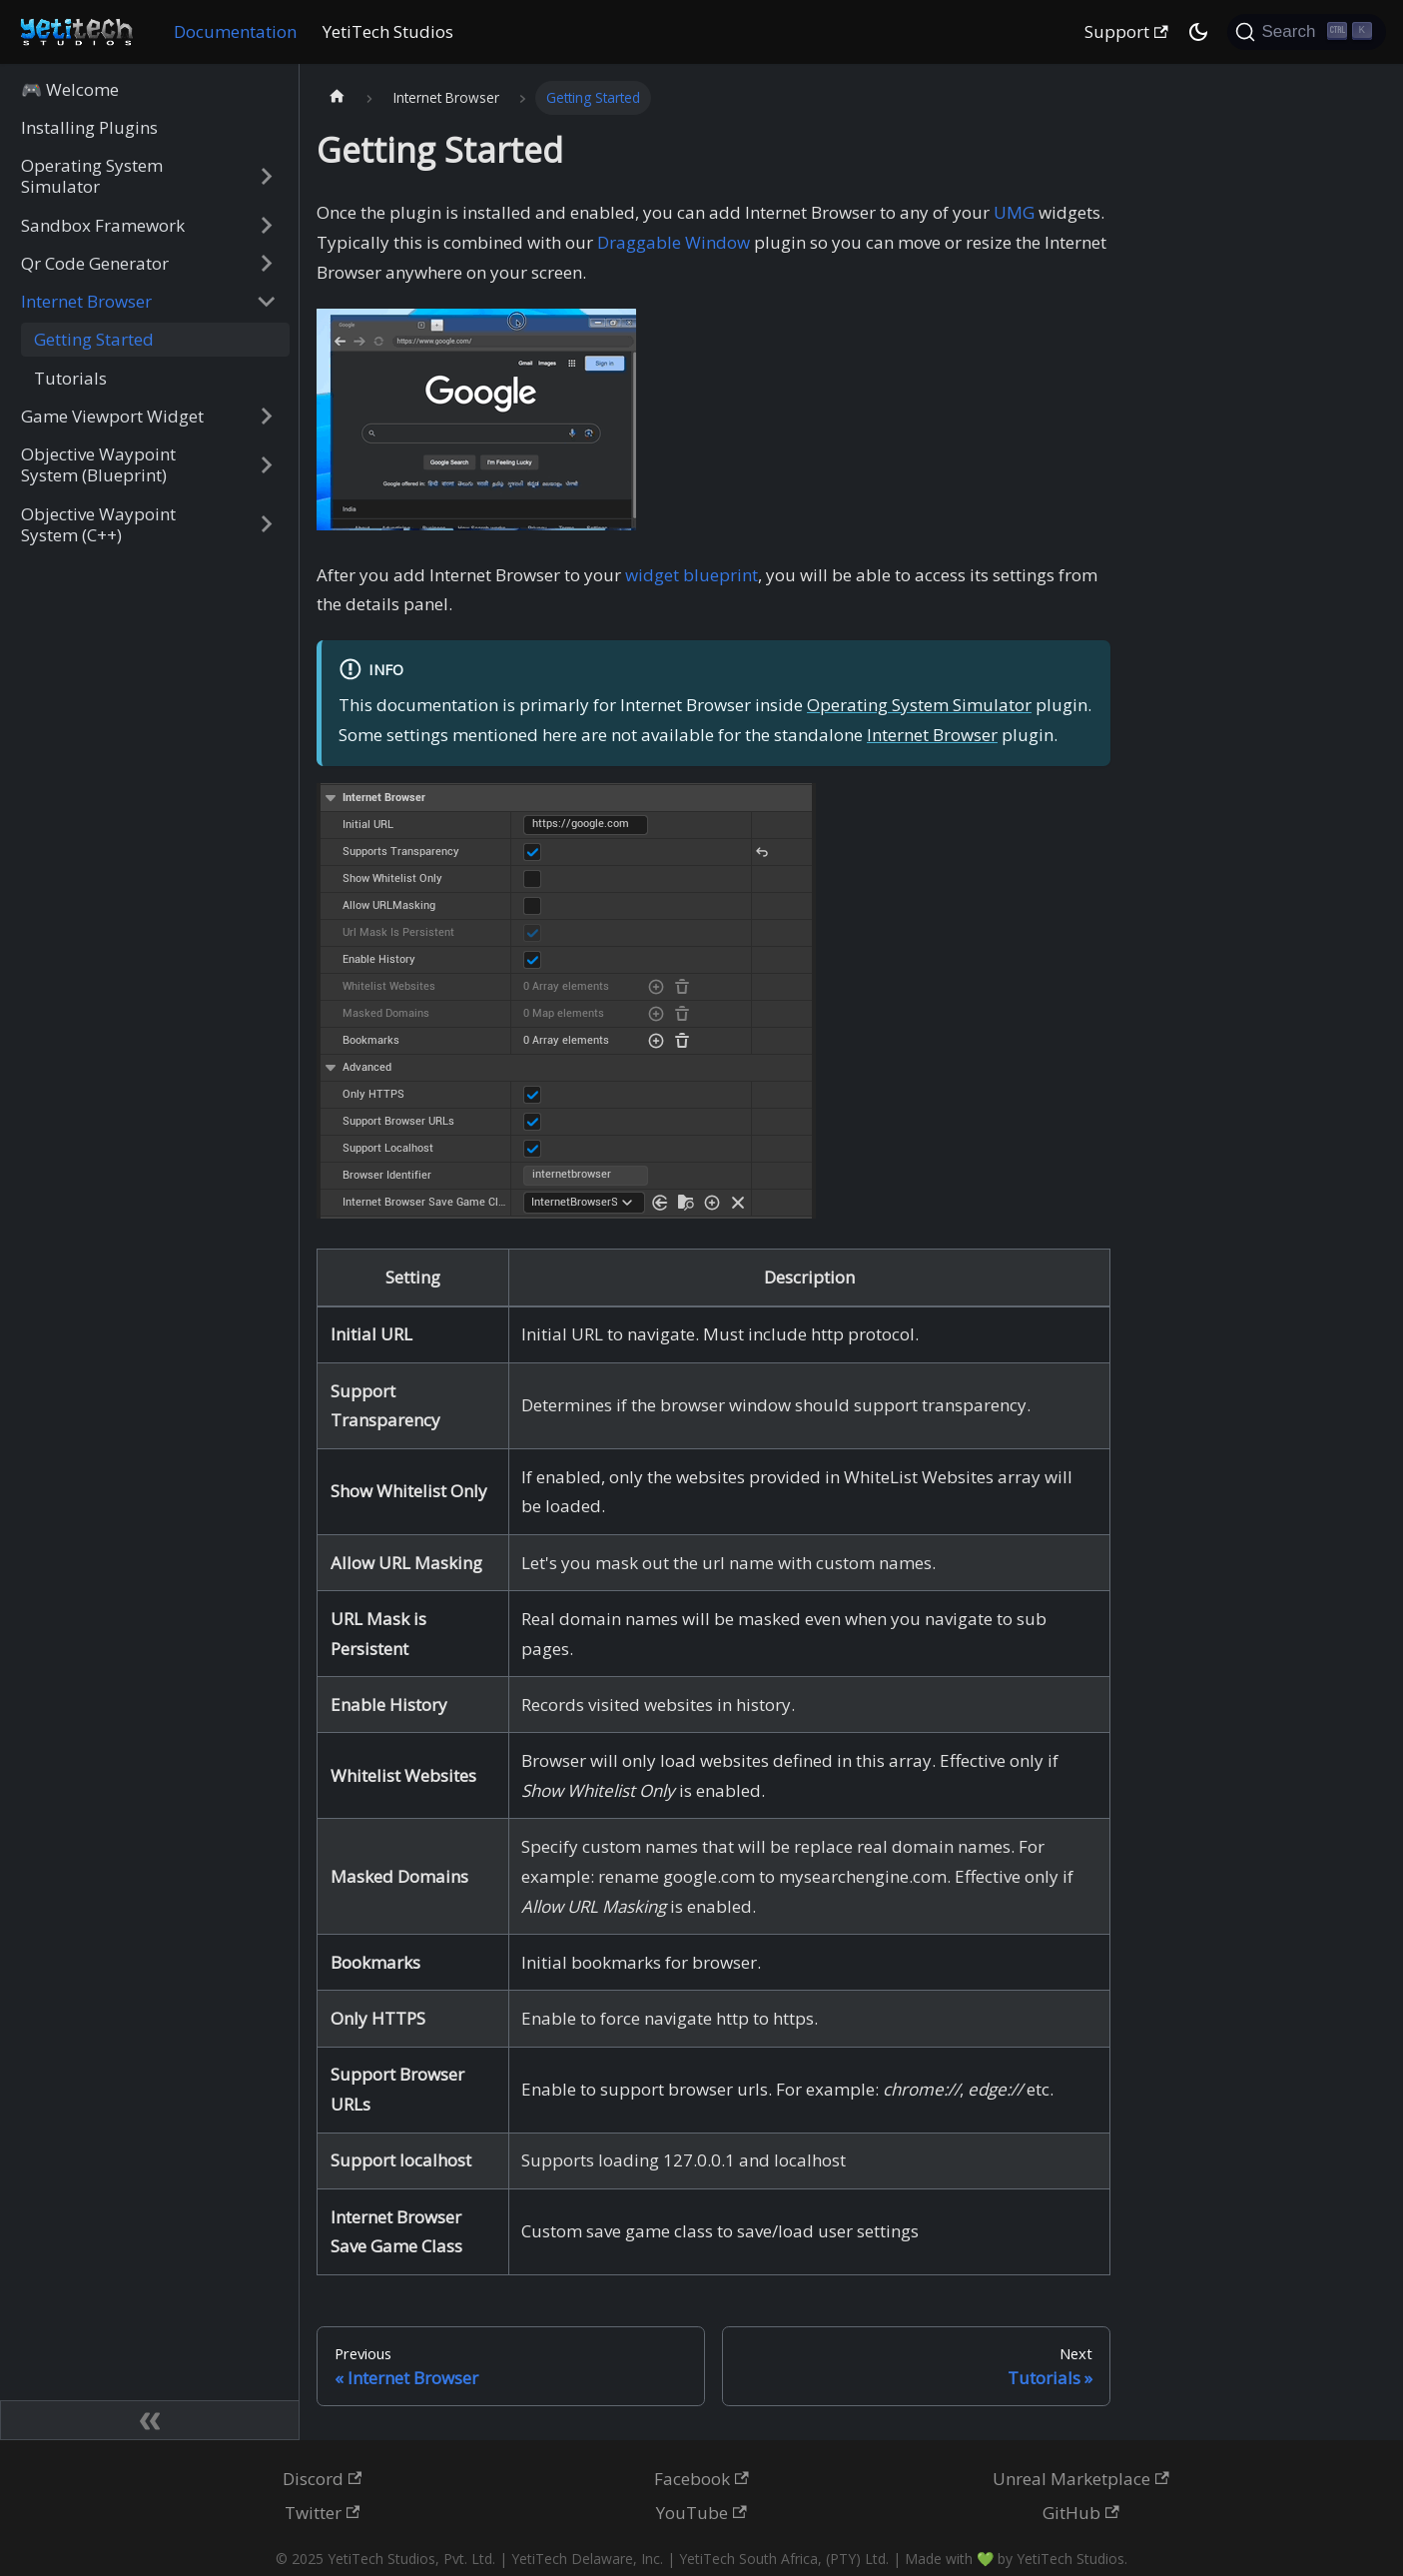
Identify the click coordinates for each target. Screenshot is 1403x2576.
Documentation (235, 31)
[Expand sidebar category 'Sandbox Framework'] (266, 225)
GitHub (1081, 2512)
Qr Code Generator (95, 263)
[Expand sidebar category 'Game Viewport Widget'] (266, 416)
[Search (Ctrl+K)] (1306, 32)
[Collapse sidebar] (150, 2420)
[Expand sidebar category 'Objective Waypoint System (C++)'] (266, 523)
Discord (322, 2478)
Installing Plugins (89, 127)
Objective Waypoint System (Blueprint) (98, 464)
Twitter (322, 2512)
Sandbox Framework (103, 225)
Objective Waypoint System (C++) (98, 524)
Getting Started (94, 339)
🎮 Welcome (70, 89)
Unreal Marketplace (1081, 2478)
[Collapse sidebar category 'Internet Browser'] (266, 302)
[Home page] (336, 98)
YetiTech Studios (388, 31)
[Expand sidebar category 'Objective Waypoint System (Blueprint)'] (266, 464)
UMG (1014, 212)
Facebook (701, 2478)
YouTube (701, 2512)
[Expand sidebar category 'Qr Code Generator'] (266, 264)
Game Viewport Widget (112, 416)
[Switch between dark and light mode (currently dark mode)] (1198, 32)
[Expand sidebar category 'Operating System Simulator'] (266, 176)
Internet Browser (86, 301)
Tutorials (70, 378)
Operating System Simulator (92, 176)
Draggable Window (673, 242)
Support (1126, 31)
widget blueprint (691, 574)
